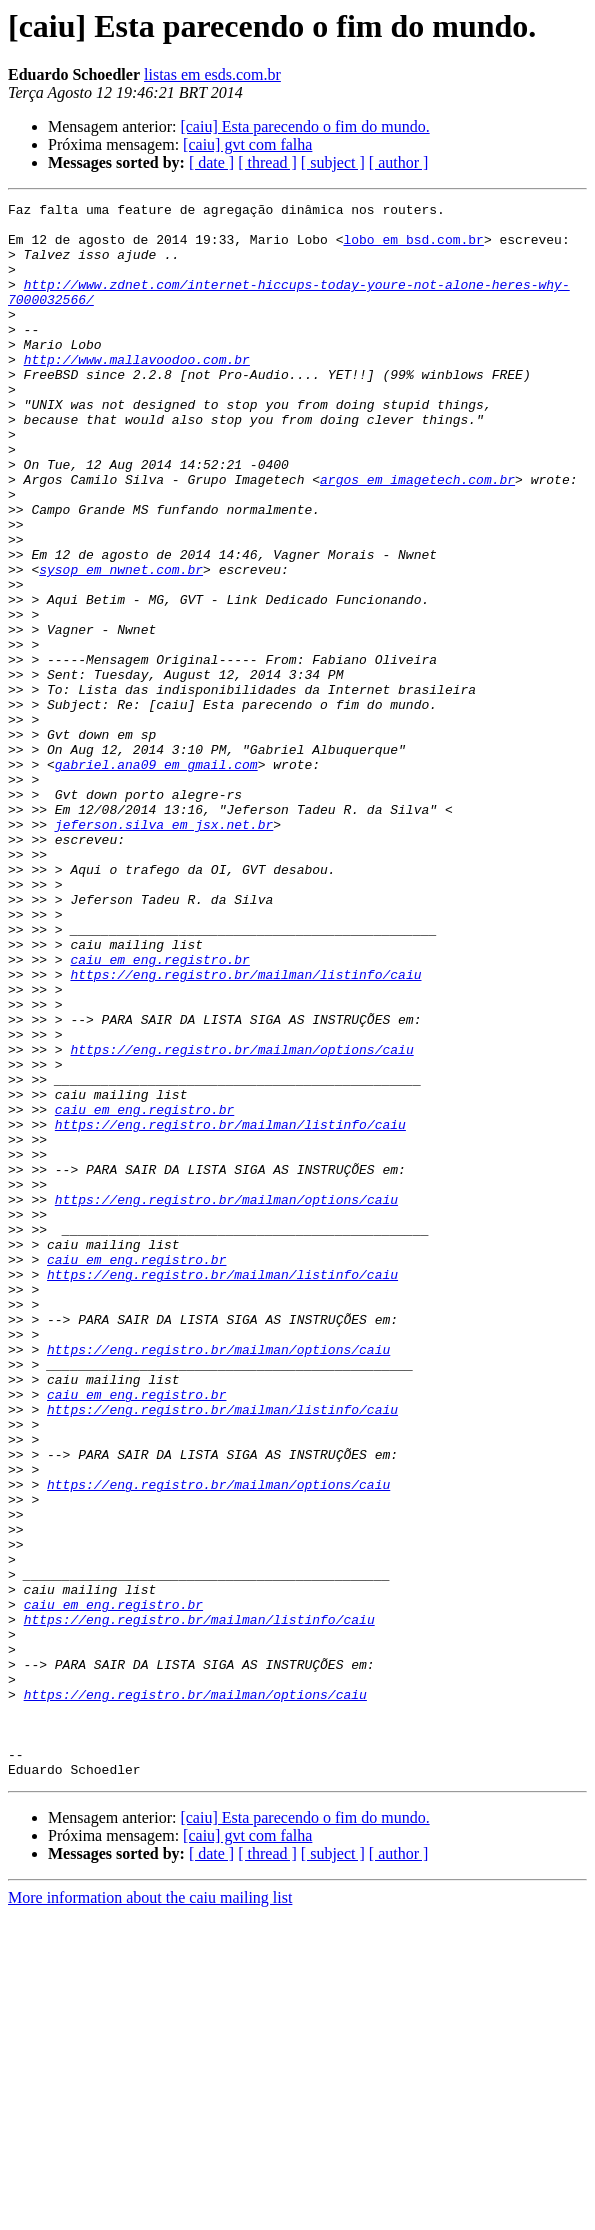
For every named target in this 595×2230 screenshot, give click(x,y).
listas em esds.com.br (212, 74)
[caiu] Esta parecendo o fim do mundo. (304, 126)
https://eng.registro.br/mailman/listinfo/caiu (245, 1130)
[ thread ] (267, 162)
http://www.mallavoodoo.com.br (137, 392)
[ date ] (211, 162)
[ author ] (399, 162)
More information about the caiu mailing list (150, 2212)
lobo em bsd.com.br (413, 248)
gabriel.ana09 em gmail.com (156, 878)
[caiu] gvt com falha (247, 144)
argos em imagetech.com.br (417, 536)
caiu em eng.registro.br (159, 1112)
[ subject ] (333, 162)
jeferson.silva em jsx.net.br (164, 950)
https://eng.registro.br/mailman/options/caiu (241, 1220)
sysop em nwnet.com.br (121, 644)
